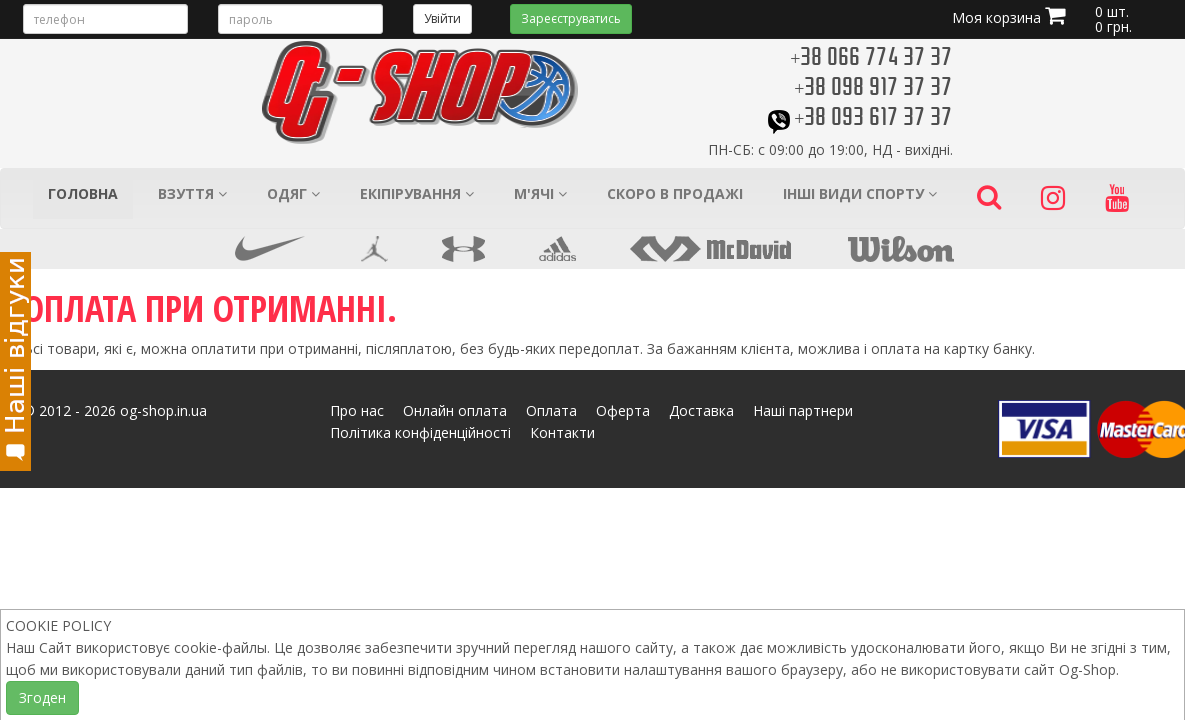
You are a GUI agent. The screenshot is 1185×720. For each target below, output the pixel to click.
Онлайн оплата (455, 410)
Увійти (442, 18)
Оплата (551, 410)
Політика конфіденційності (420, 432)
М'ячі (540, 193)
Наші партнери (803, 410)
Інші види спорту (860, 193)
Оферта (623, 410)
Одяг (293, 193)
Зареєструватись (571, 18)
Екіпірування (417, 193)
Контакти (562, 432)
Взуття (192, 193)
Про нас (357, 410)
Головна (83, 193)
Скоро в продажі (675, 193)
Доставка (701, 410)
